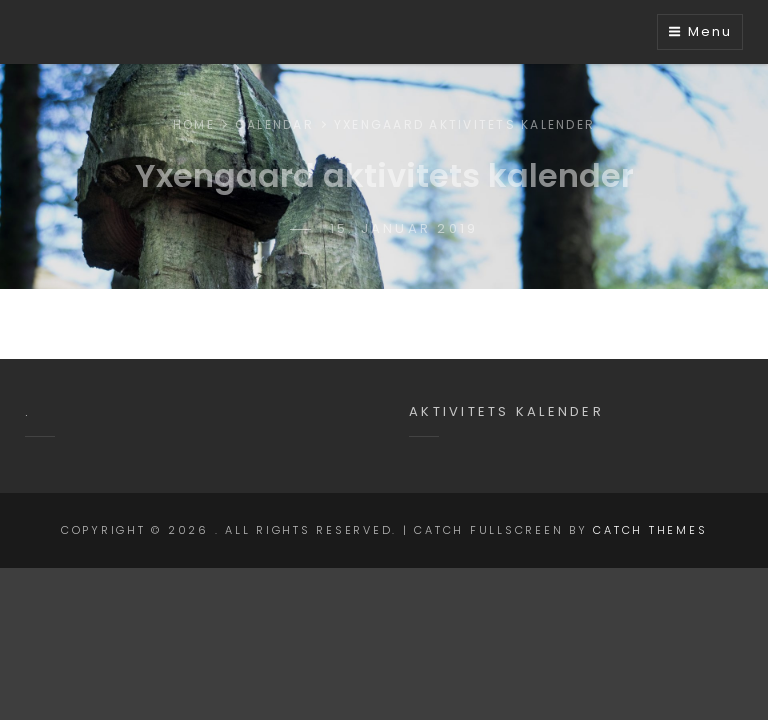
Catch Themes (650, 530)
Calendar (274, 124)
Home (194, 124)
